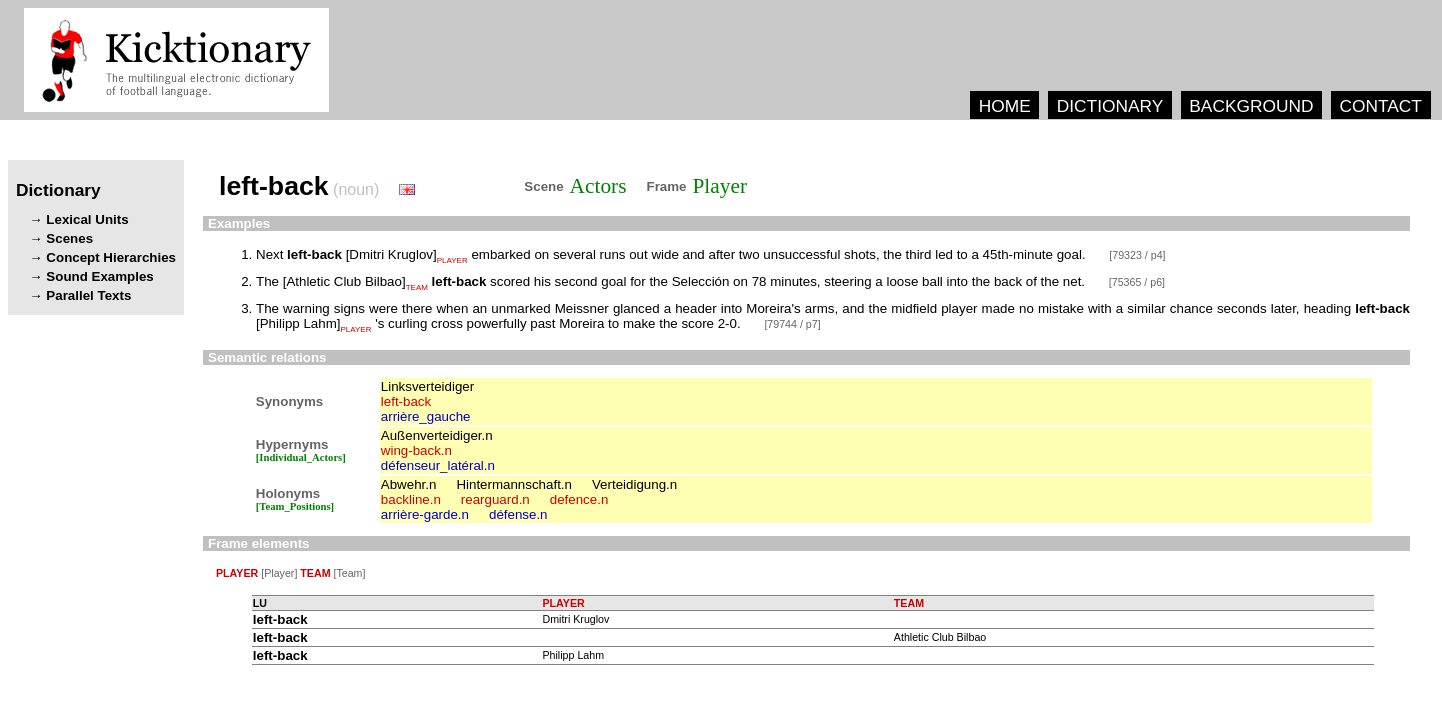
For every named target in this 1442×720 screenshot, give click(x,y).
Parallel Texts (88, 295)
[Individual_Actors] (301, 457)
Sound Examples (99, 276)
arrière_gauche (426, 416)
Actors (598, 186)
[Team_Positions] (295, 506)
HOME (1005, 106)
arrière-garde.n (425, 514)
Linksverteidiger (427, 386)
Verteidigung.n (634, 484)
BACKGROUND (1251, 106)
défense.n (518, 514)
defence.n (579, 499)
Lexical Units (87, 219)
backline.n (411, 499)
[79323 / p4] (1137, 255)
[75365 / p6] (1137, 282)
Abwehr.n (409, 484)
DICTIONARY (1110, 106)
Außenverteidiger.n (437, 435)
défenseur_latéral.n (438, 465)
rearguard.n (495, 499)
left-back (406, 401)
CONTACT (1380, 106)
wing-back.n (416, 450)
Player (720, 186)
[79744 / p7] (792, 324)
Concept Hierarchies (111, 257)
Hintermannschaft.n (514, 484)
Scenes (69, 238)
